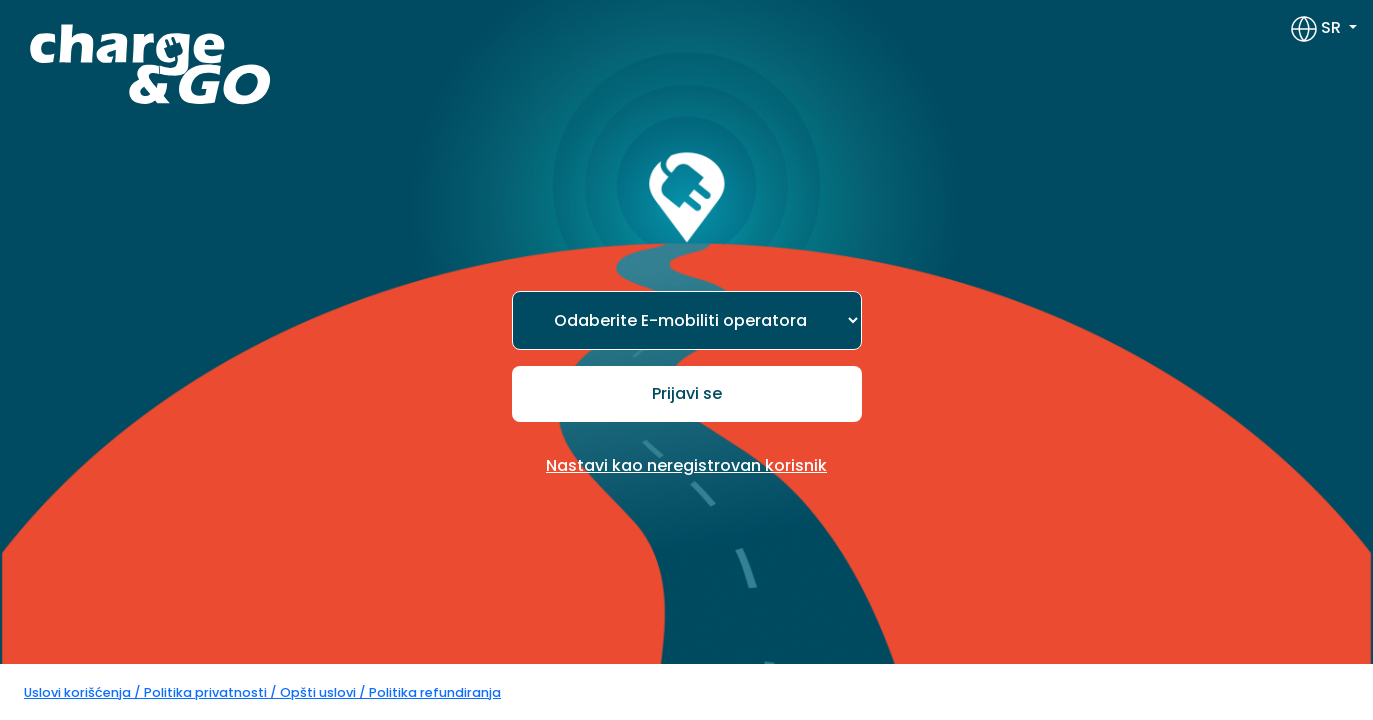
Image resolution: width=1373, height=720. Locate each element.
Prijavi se (687, 393)
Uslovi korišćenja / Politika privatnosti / (152, 692)
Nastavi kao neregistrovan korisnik (686, 465)
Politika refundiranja (435, 692)
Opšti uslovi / (324, 692)
